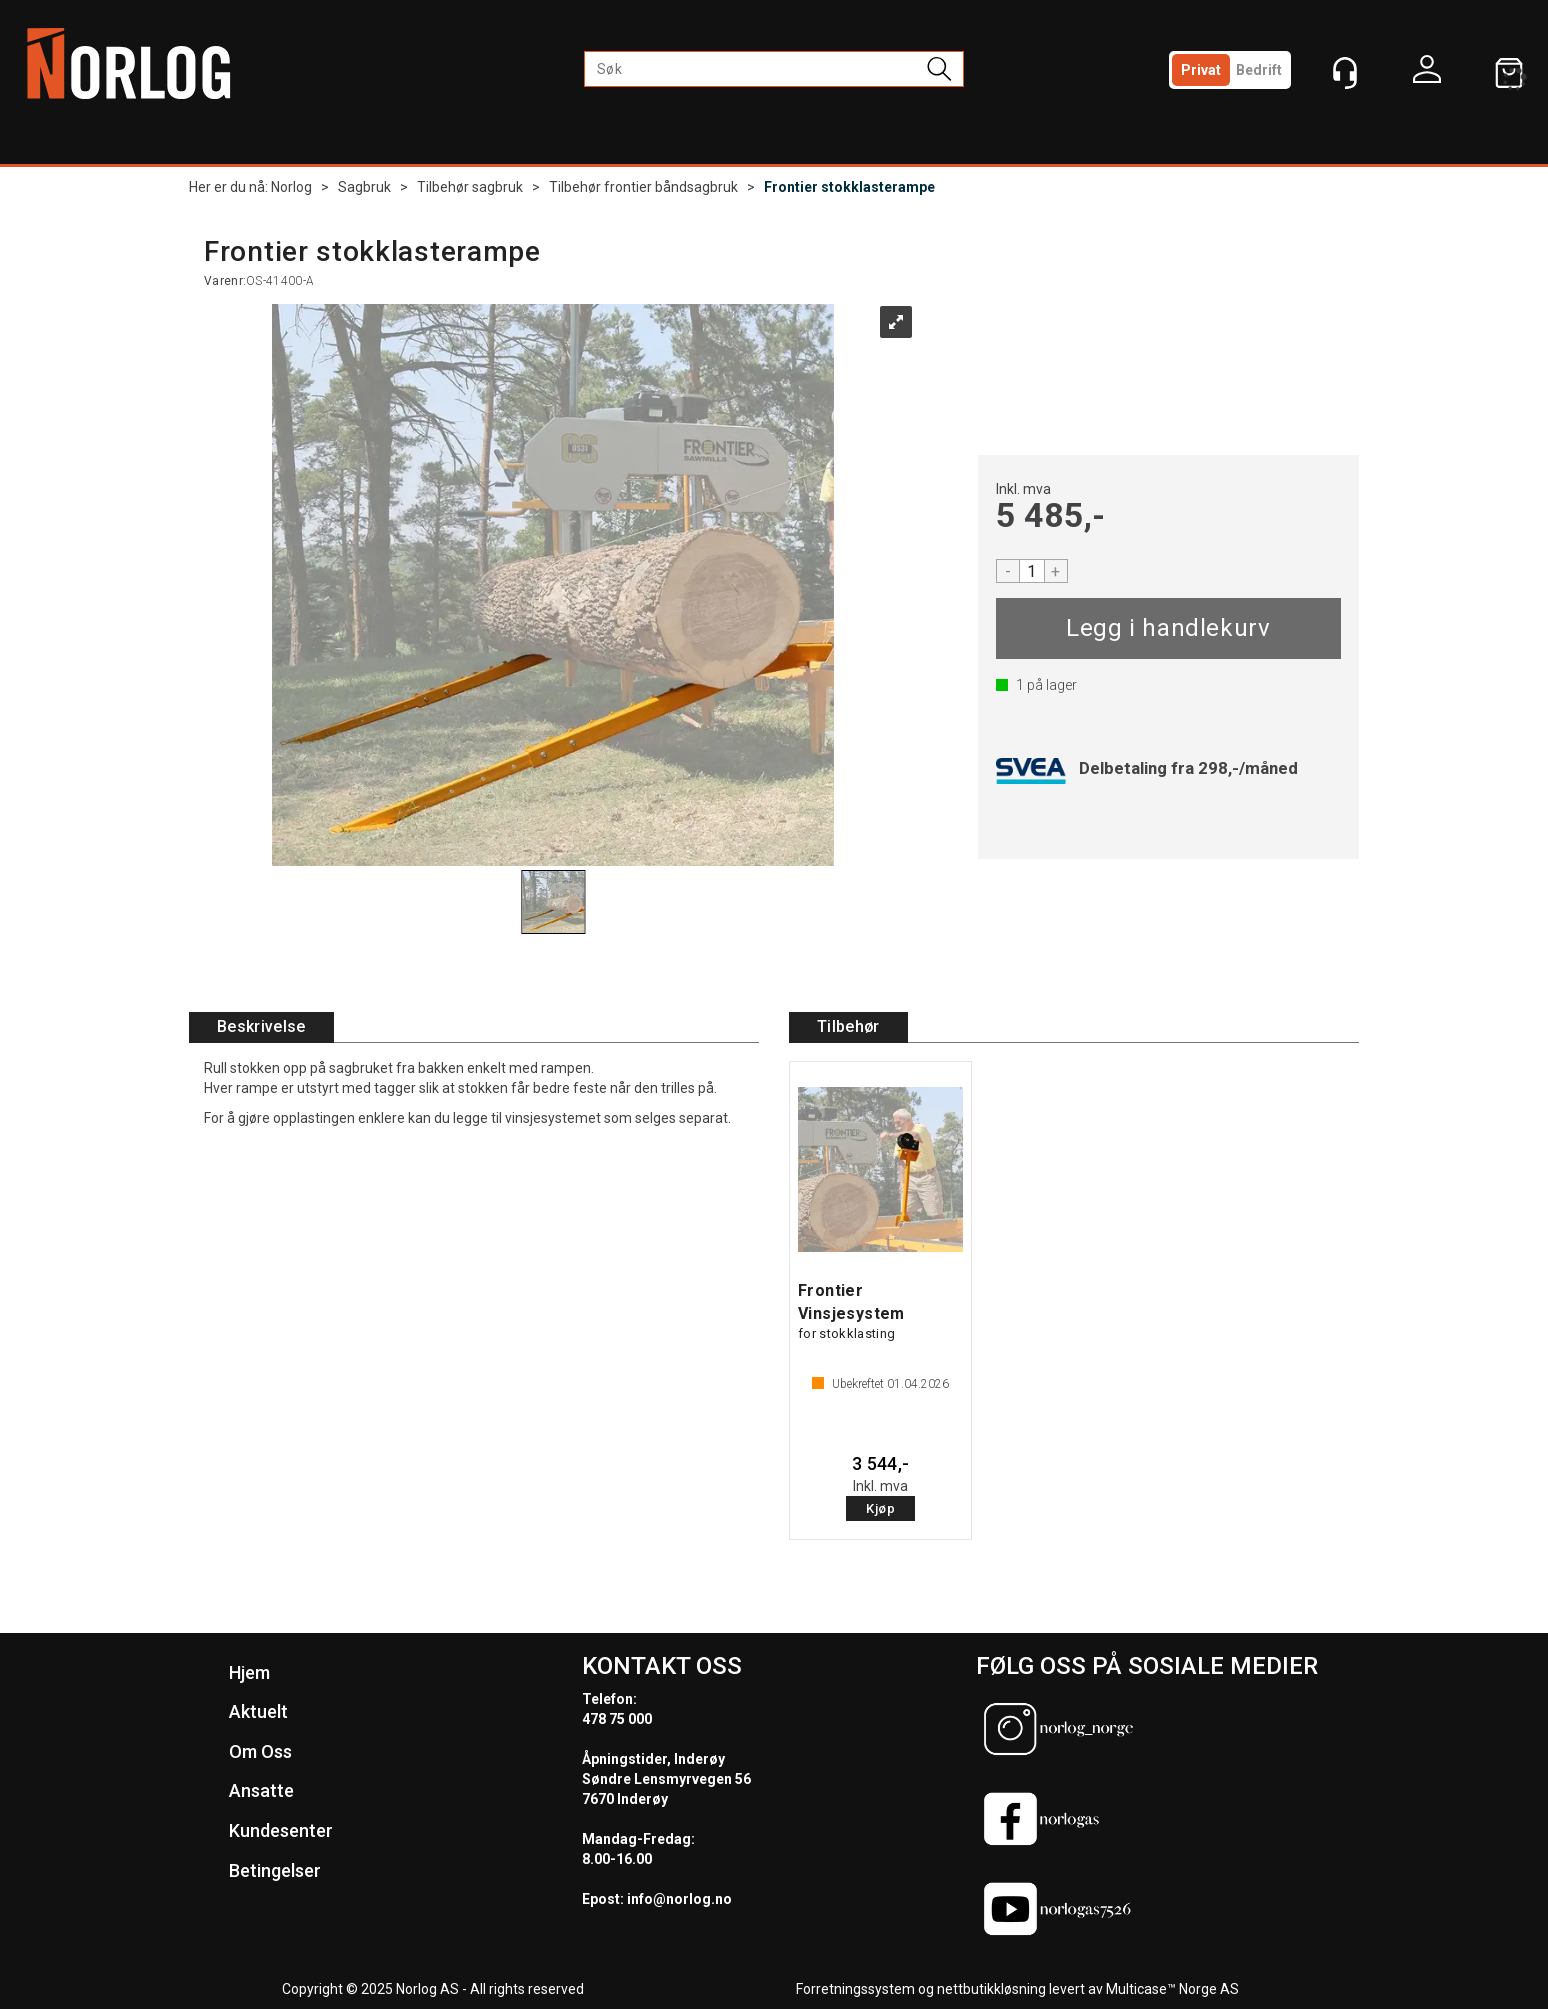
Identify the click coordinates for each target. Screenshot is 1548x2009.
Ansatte (261, 1790)
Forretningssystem (855, 1989)
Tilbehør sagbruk (470, 187)
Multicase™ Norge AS (1172, 1989)
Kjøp (1168, 628)
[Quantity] (1032, 571)
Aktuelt (258, 1711)
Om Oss (260, 1751)
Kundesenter (281, 1830)
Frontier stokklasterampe (849, 187)
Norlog (291, 187)
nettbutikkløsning (991, 1989)
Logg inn (1427, 74)
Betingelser (275, 1870)
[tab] (261, 1027)
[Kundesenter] (1345, 73)
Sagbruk (364, 187)
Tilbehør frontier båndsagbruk (643, 187)
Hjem (249, 1672)
